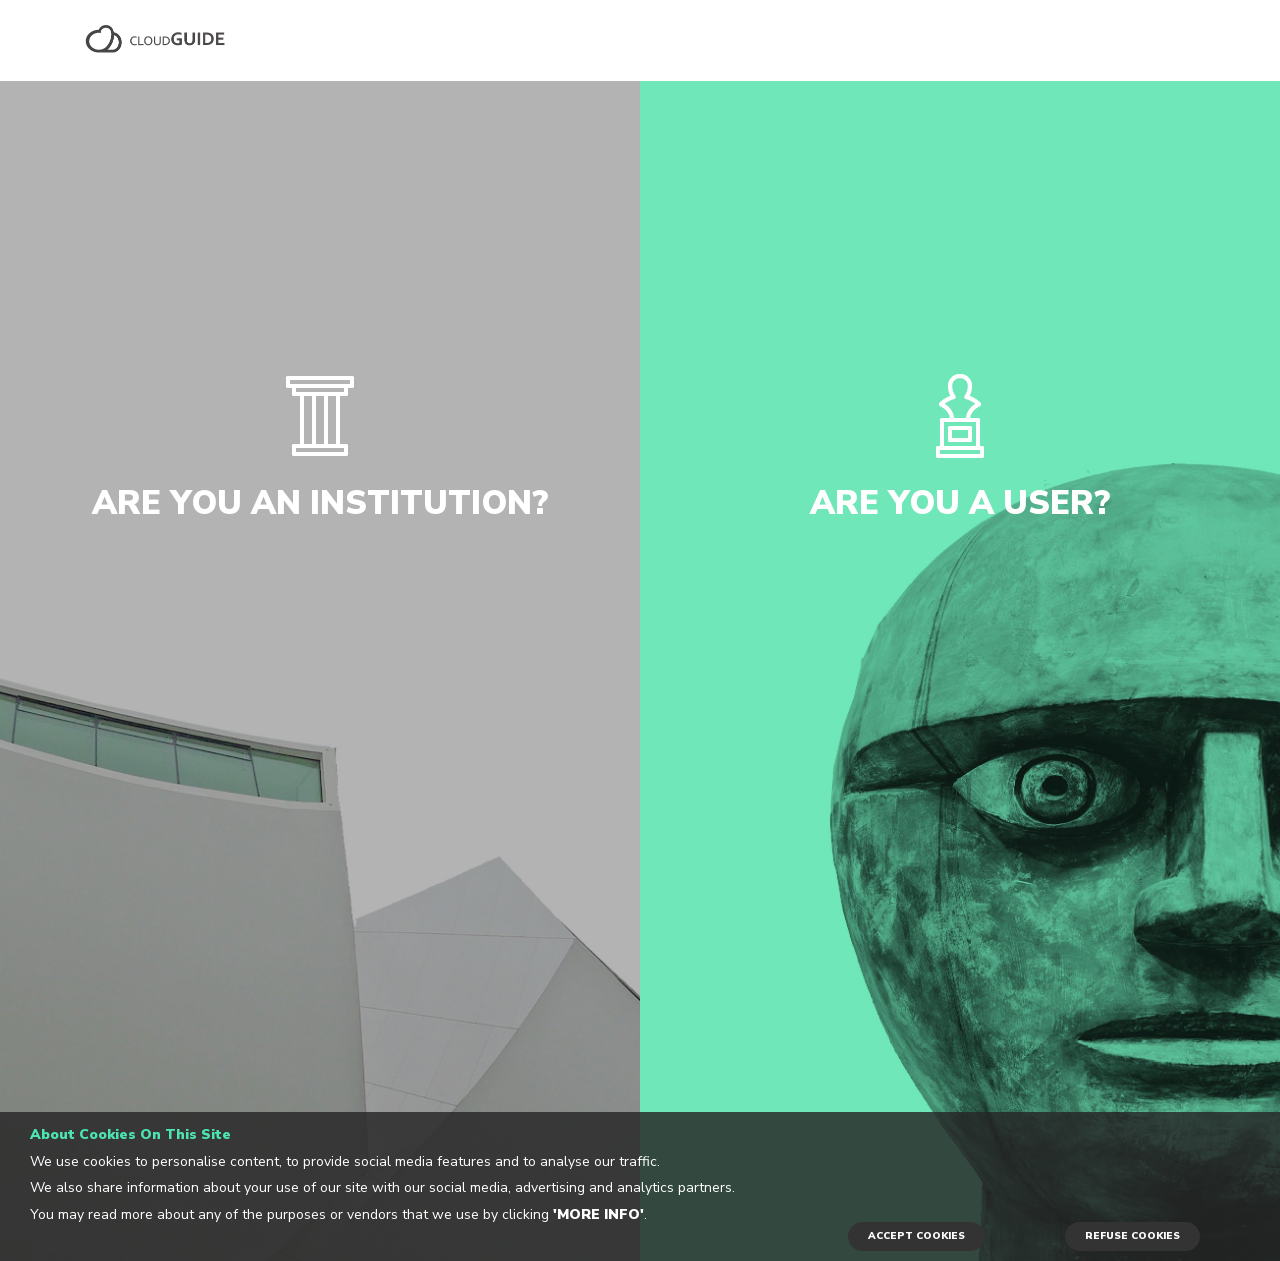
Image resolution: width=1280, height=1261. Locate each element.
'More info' (598, 1214)
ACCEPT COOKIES (916, 1236)
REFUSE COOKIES (1132, 1236)
